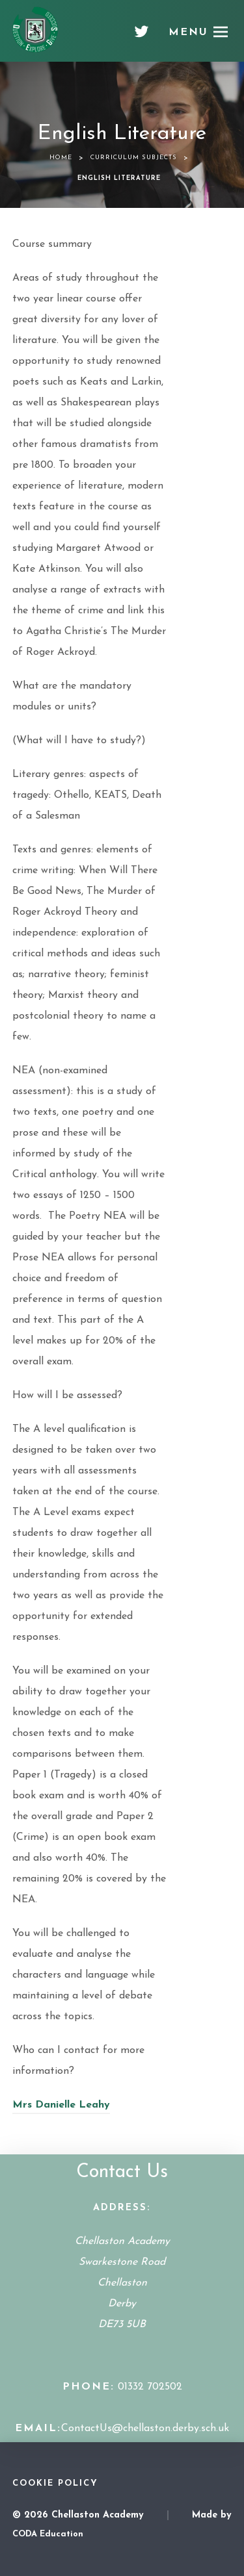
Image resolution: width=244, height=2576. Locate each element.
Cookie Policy (55, 2483)
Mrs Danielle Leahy (61, 2105)
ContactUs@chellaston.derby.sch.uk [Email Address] (145, 2428)
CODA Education (47, 2534)
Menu (188, 32)
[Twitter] (141, 36)
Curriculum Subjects (133, 157)
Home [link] (60, 157)
